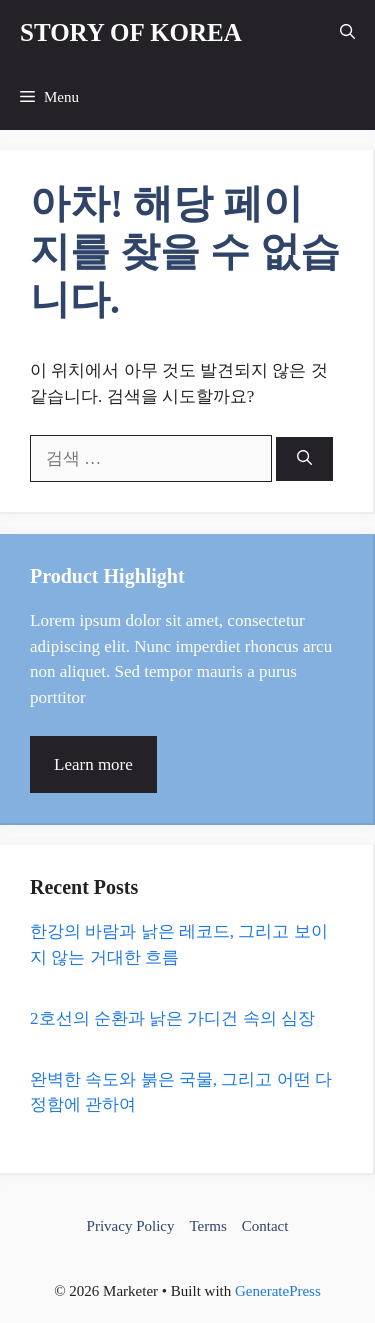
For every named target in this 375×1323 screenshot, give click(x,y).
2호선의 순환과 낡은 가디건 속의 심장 (172, 1018)
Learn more (93, 764)
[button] (347, 32)
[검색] (304, 459)
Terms (207, 1226)
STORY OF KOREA (131, 32)
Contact (265, 1226)
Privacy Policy (131, 1226)
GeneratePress (278, 1291)
